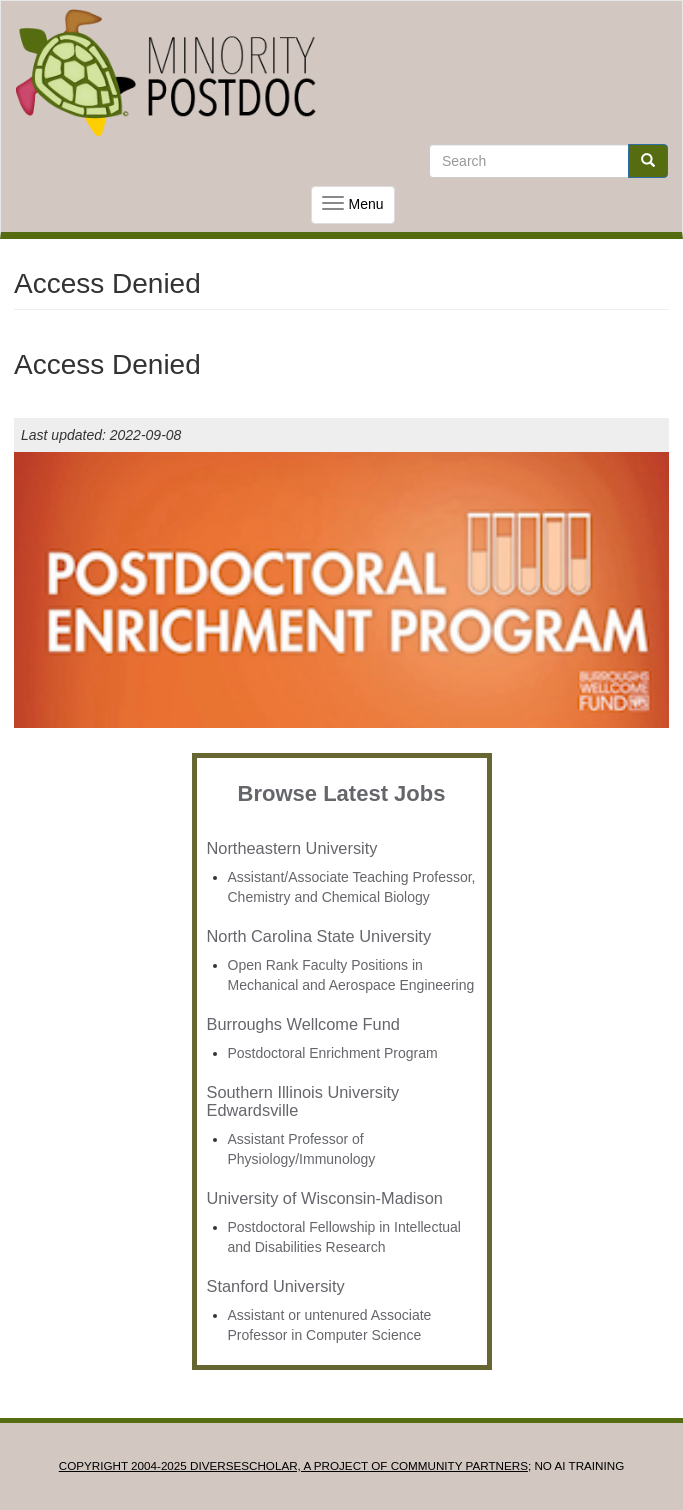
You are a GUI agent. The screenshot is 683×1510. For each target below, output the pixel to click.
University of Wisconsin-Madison (325, 1198)
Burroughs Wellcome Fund (303, 1024)
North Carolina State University (319, 936)
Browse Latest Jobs (342, 793)
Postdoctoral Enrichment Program (333, 1053)
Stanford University (276, 1286)
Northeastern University (292, 848)
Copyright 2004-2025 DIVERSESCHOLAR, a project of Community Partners (293, 1465)
